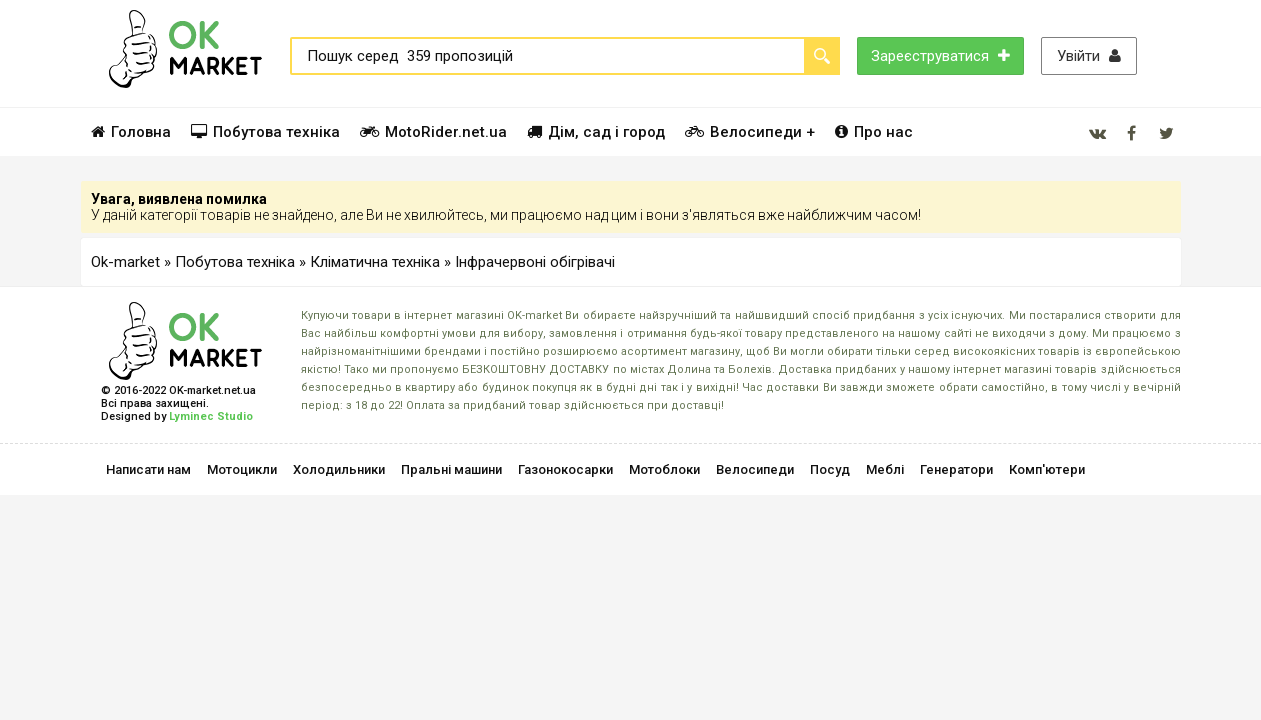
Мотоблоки (664, 469)
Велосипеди (755, 469)
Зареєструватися (940, 56)
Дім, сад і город (596, 132)
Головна (131, 132)
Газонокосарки (565, 469)
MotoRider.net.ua (433, 132)
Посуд (830, 469)
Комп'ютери (1047, 469)
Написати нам (148, 469)
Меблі (885, 469)
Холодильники (339, 469)
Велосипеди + (750, 132)
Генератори (956, 469)
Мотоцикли (242, 469)
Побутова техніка (265, 132)
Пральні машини (451, 469)
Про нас (874, 132)
